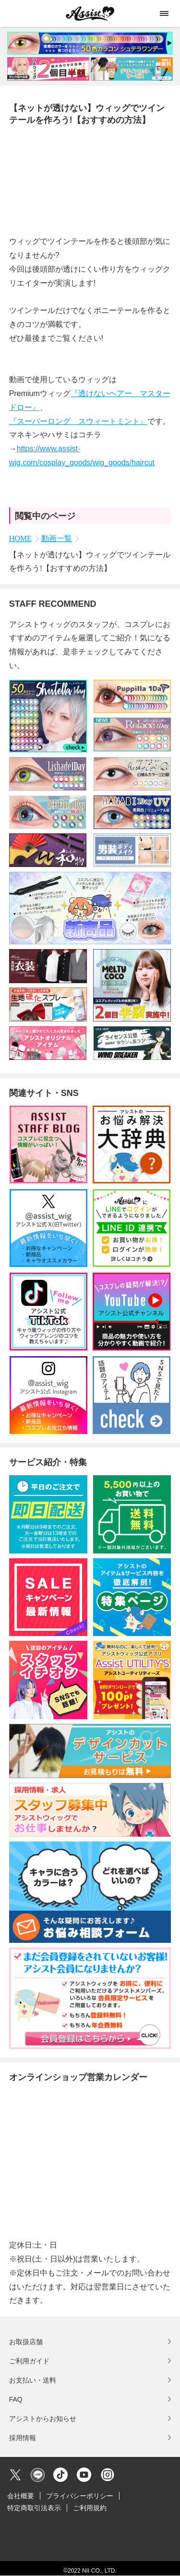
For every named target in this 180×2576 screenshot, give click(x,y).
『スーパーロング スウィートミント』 (78, 421)
